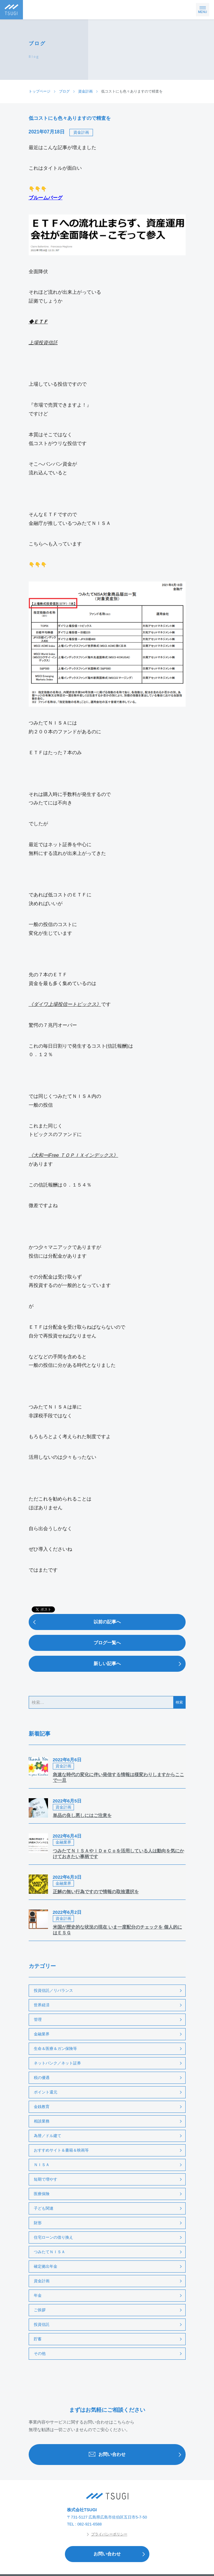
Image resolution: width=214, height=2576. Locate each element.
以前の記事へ (75, 1622)
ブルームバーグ (45, 197)
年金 (38, 2295)
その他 (40, 2353)
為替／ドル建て (47, 2135)
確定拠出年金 (45, 2266)
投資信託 (42, 2324)
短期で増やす (45, 2179)
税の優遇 (42, 2077)
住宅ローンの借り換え (53, 2237)
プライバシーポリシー (107, 2534)
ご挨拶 (40, 2310)
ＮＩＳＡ (42, 2164)
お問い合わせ (137, 2454)
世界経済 (42, 2005)
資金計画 (81, 132)
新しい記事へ (139, 1663)
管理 (38, 2019)
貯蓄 (38, 2339)
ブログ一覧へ (107, 1642)
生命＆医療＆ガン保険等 (55, 2048)
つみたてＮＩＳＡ (49, 2252)
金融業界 (42, 2034)
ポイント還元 (45, 2092)
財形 (38, 2223)
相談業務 (42, 2121)
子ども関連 (43, 2208)
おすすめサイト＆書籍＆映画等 (61, 2150)
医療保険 (42, 2193)
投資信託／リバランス (53, 1990)
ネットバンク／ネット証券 (57, 2063)
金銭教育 (42, 2106)
